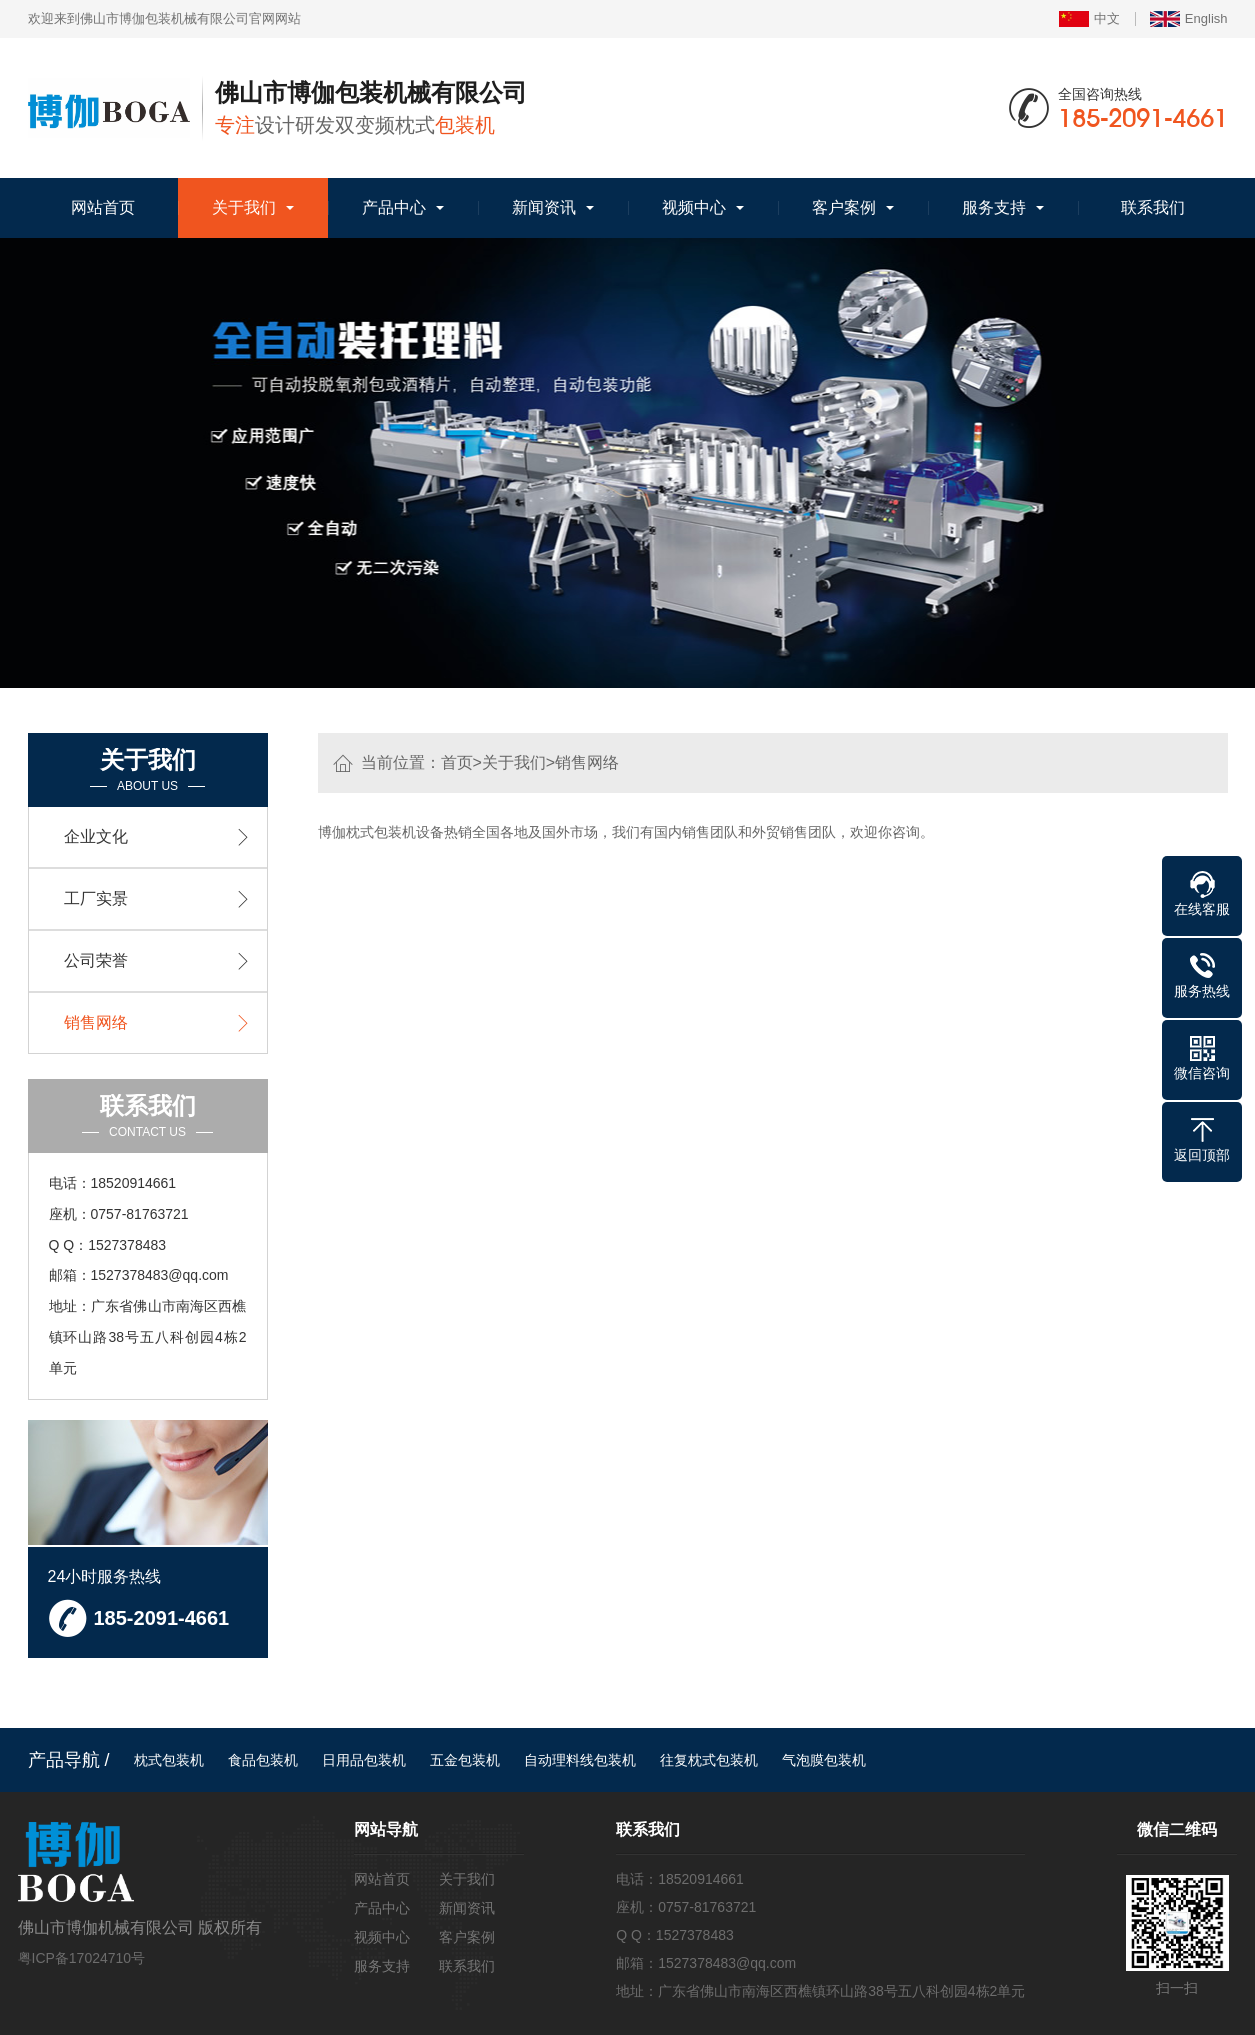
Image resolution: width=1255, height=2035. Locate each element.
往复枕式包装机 (709, 1760)
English (1189, 19)
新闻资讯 (544, 207)
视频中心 (694, 207)
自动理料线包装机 (580, 1760)
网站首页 (103, 207)
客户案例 (844, 207)
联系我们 (1153, 207)
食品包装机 (263, 1760)
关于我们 (244, 207)
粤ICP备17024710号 (82, 1958)
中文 (1089, 19)
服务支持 (994, 207)
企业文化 (96, 836)
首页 (457, 762)
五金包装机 (465, 1760)
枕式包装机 (169, 1760)
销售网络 (587, 762)
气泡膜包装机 (824, 1760)
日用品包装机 (364, 1760)
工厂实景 (96, 898)
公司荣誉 (96, 960)
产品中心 (394, 207)
